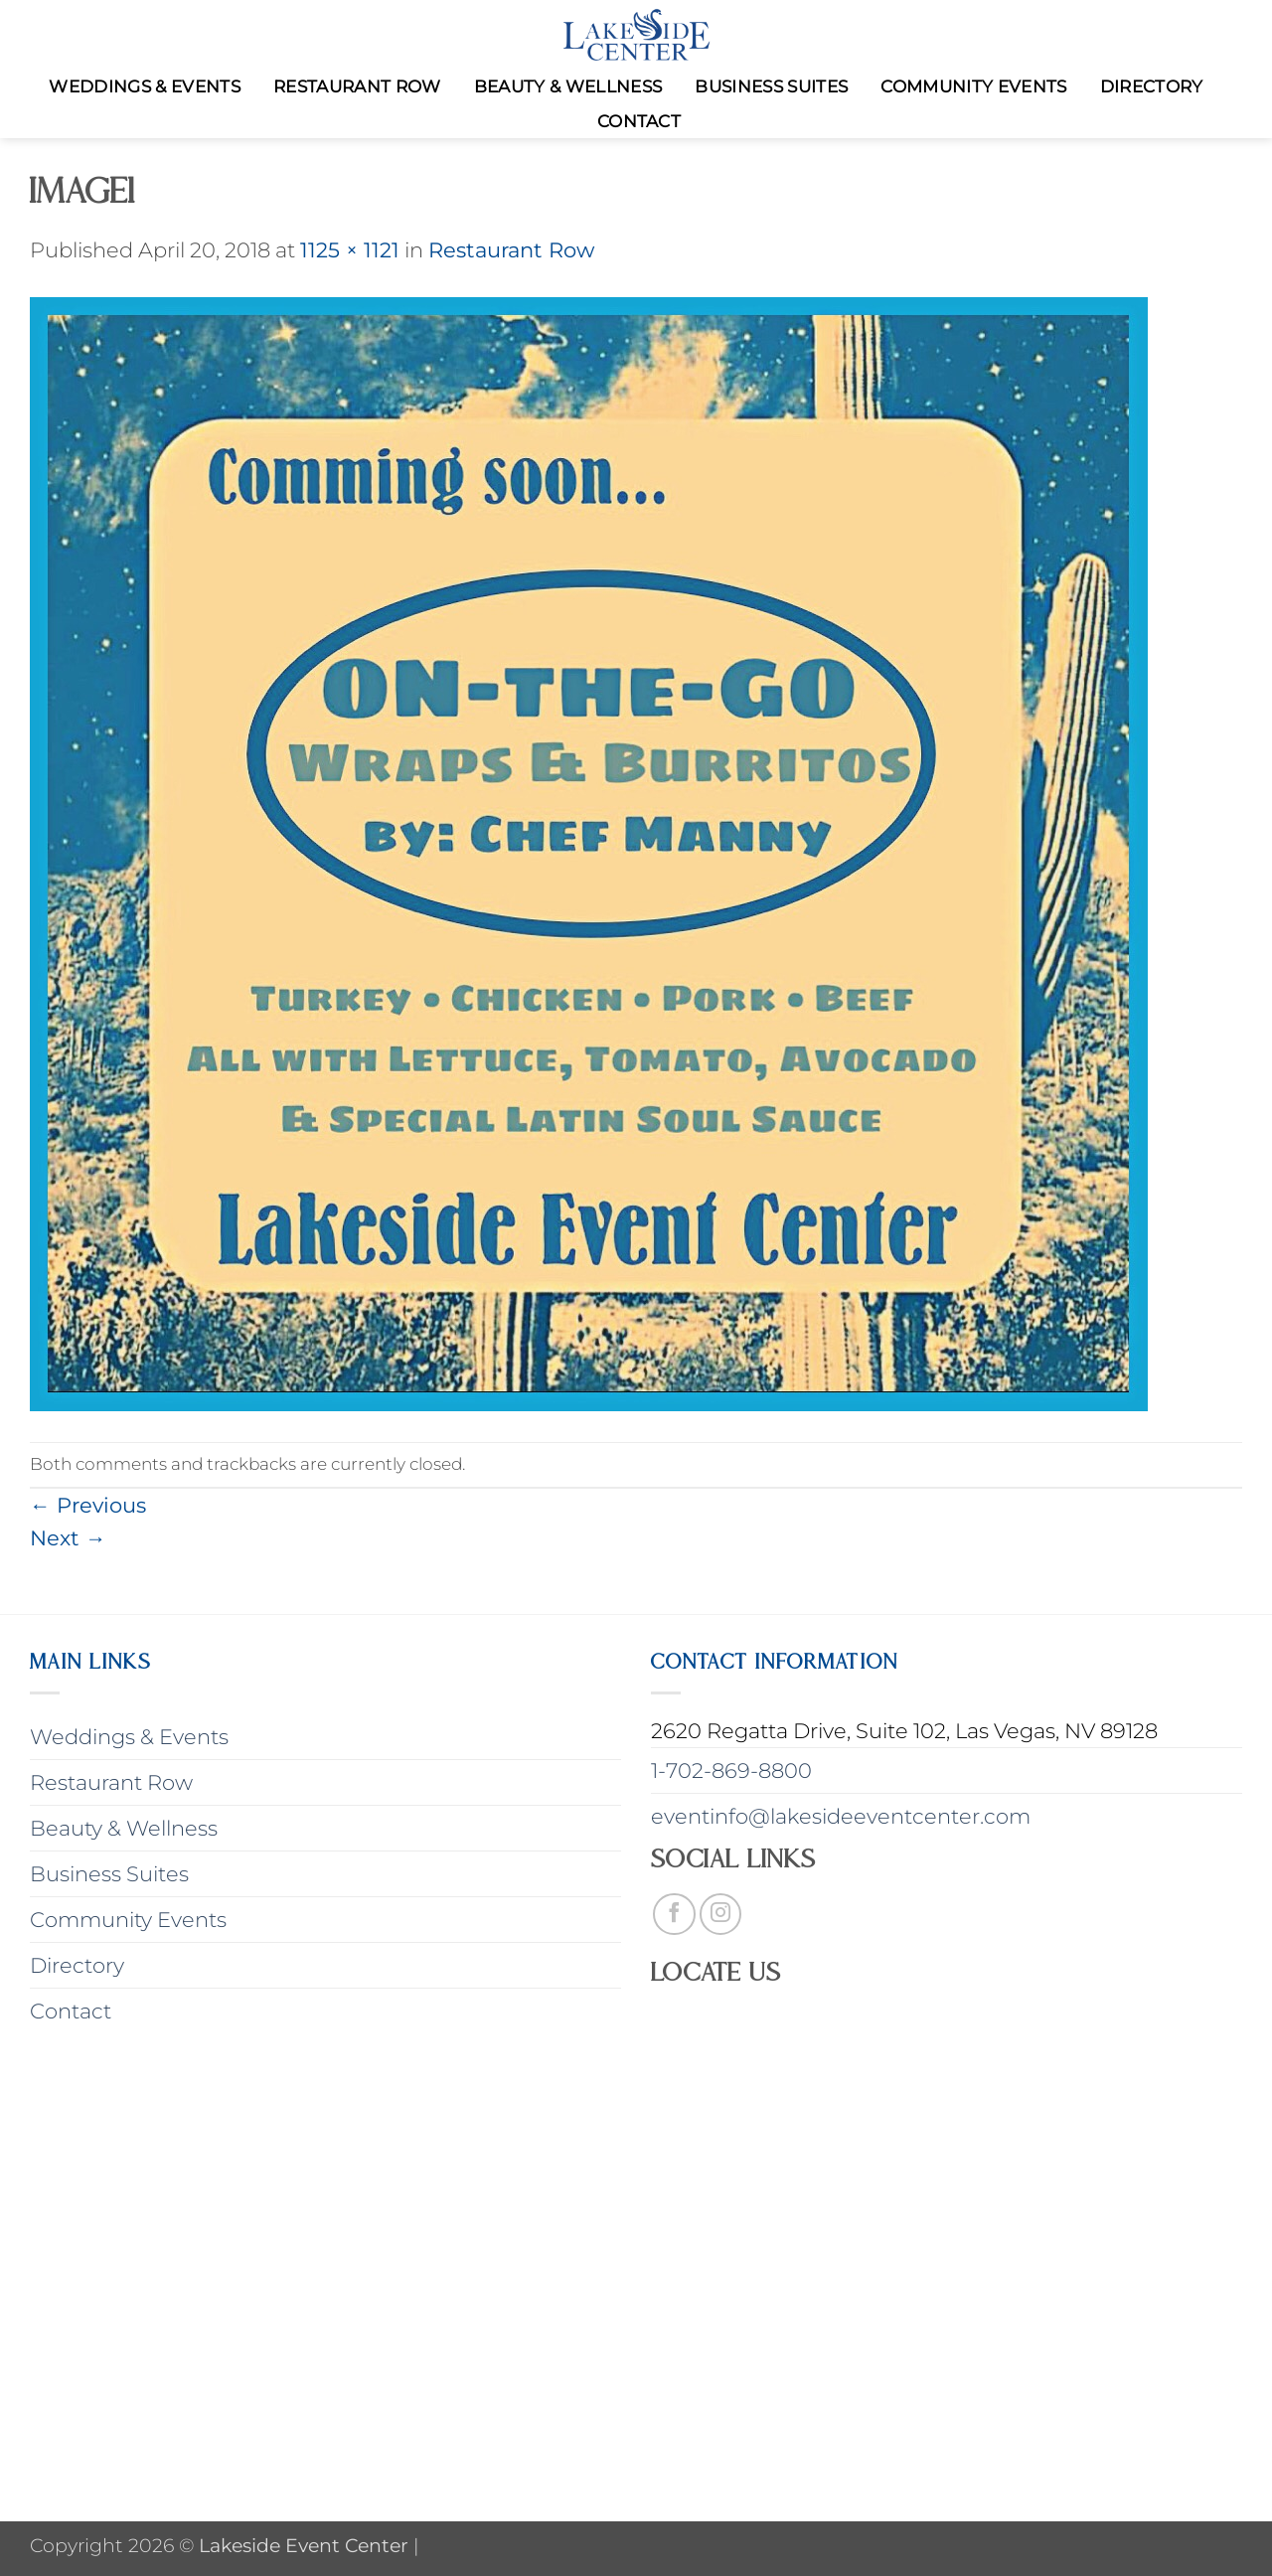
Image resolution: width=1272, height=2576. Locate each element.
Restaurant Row (357, 86)
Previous (88, 1505)
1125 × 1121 (349, 250)
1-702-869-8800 (731, 1770)
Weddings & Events (144, 86)
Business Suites (771, 86)
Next (68, 1538)
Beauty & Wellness (568, 86)
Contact (639, 121)
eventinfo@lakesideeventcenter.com (841, 1816)
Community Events (973, 86)
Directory (1151, 86)
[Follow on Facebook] (674, 1914)
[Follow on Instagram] (721, 1914)
